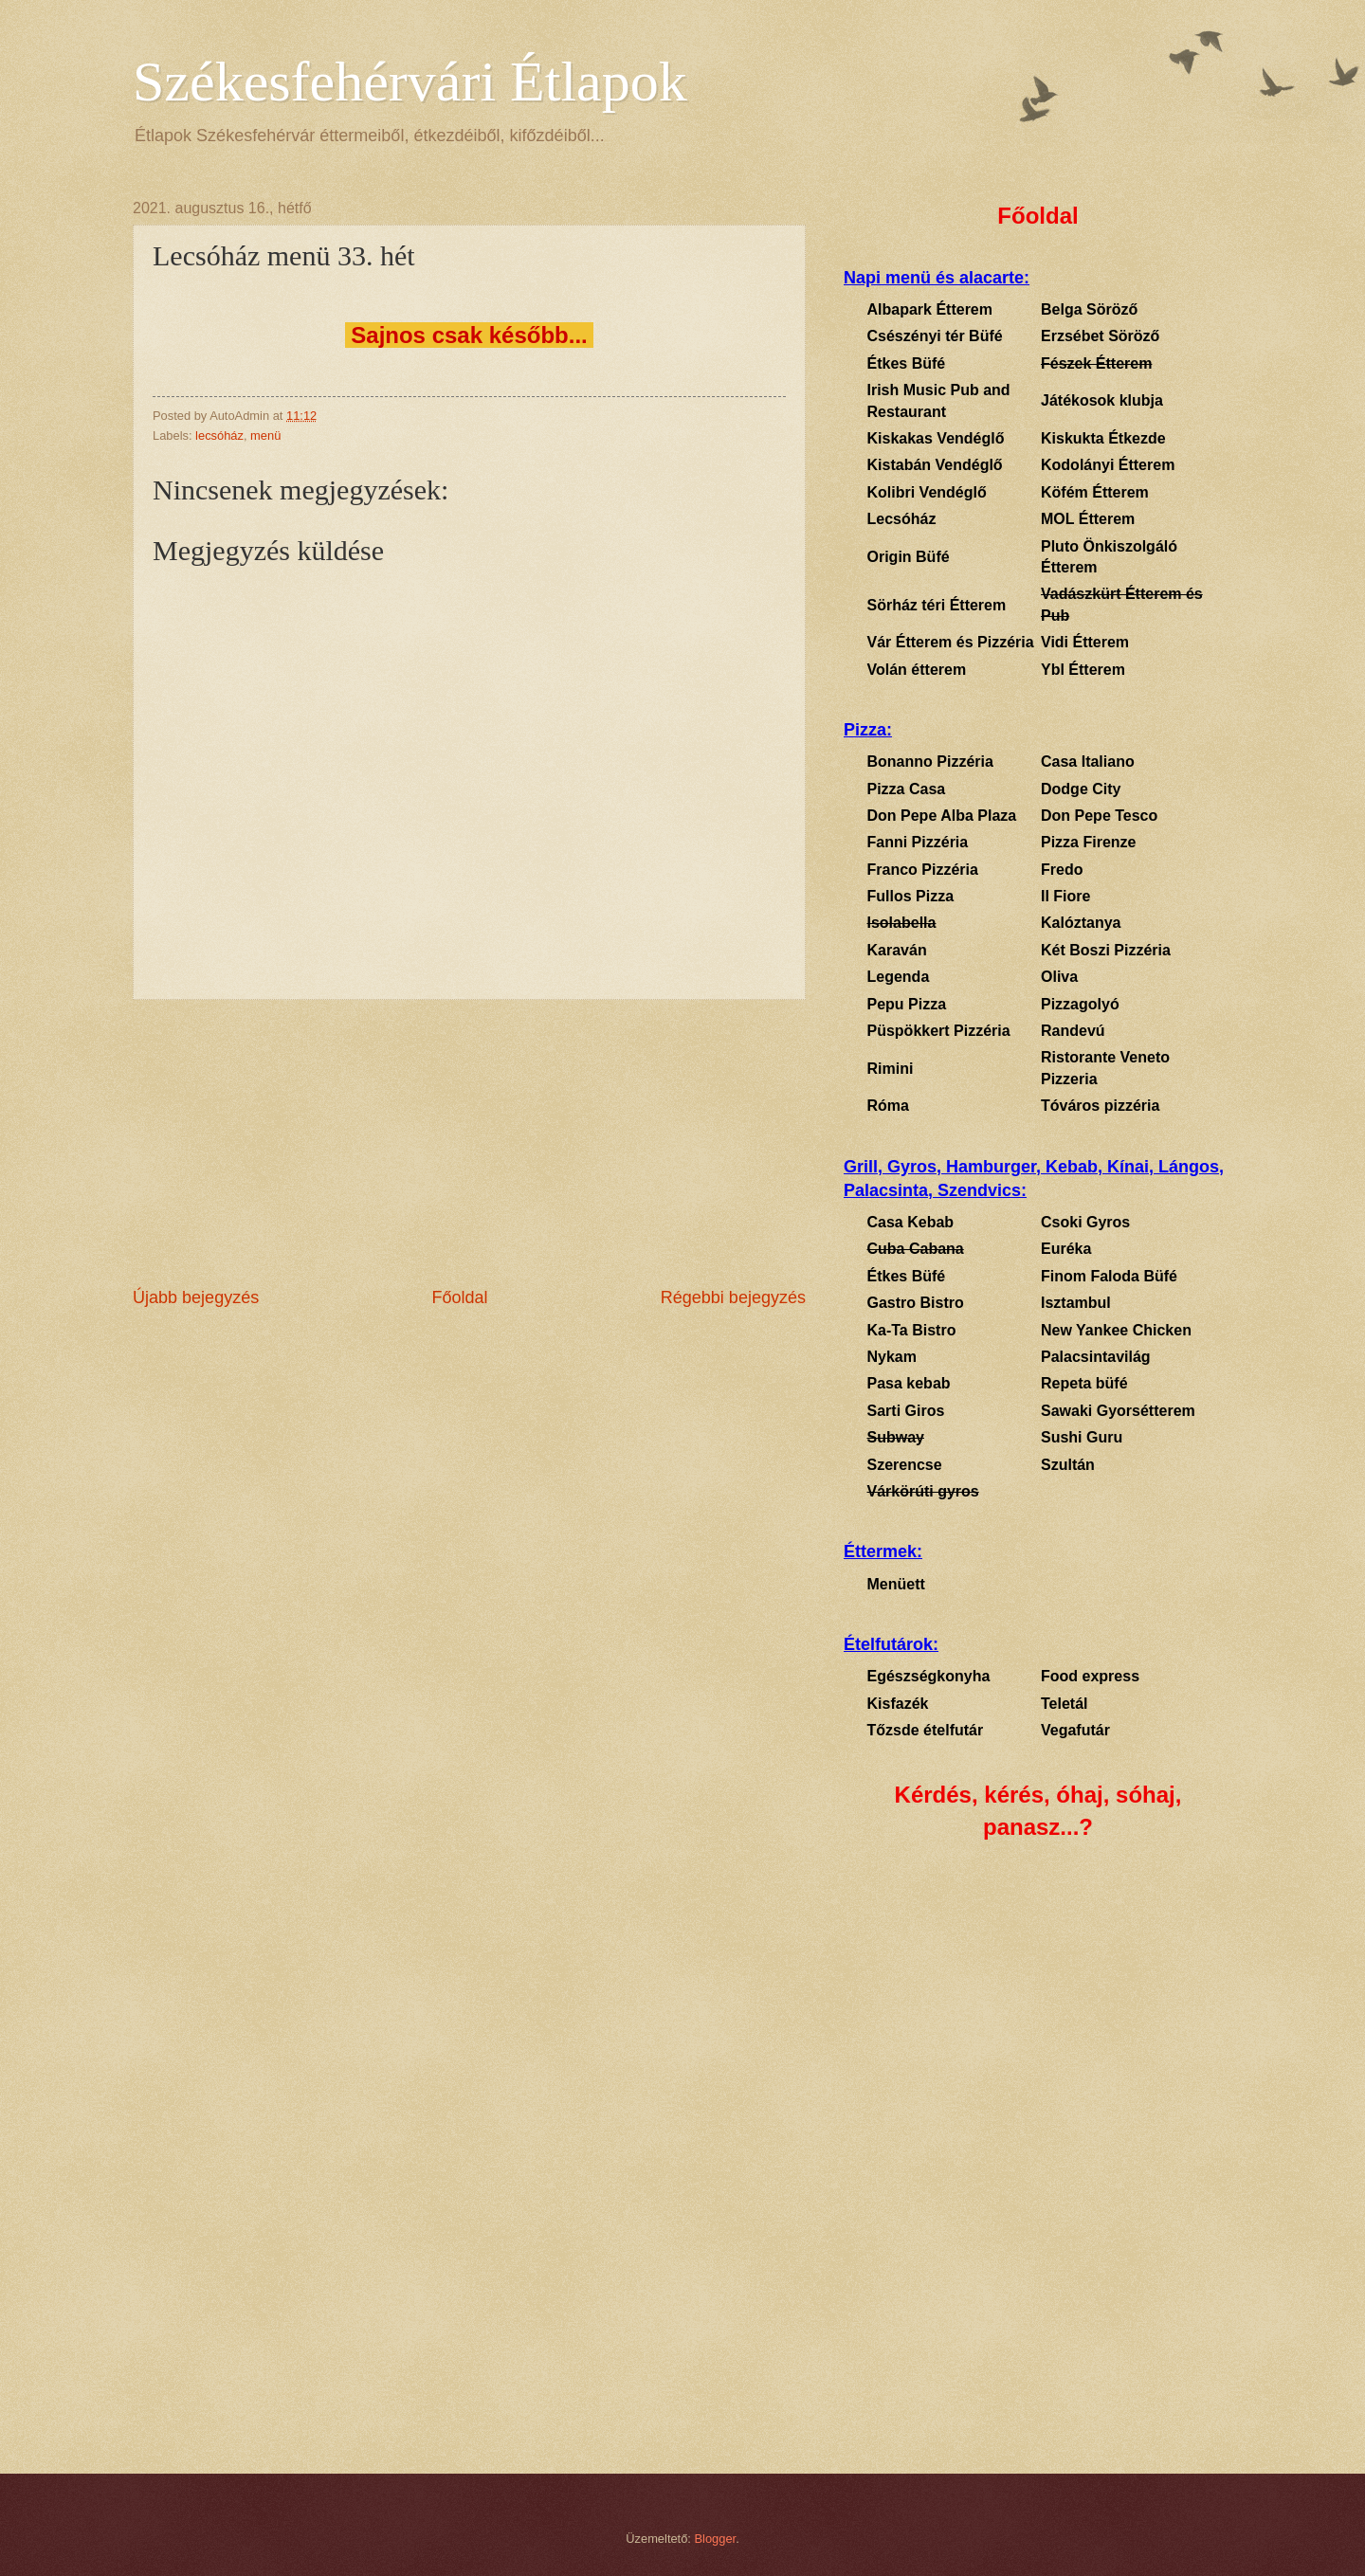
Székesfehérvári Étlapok (410, 81)
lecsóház (219, 435)
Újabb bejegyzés (196, 1297)
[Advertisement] (469, 1143)
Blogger (716, 2538)
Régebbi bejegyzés (733, 1297)
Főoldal (459, 1297)
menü (265, 435)
